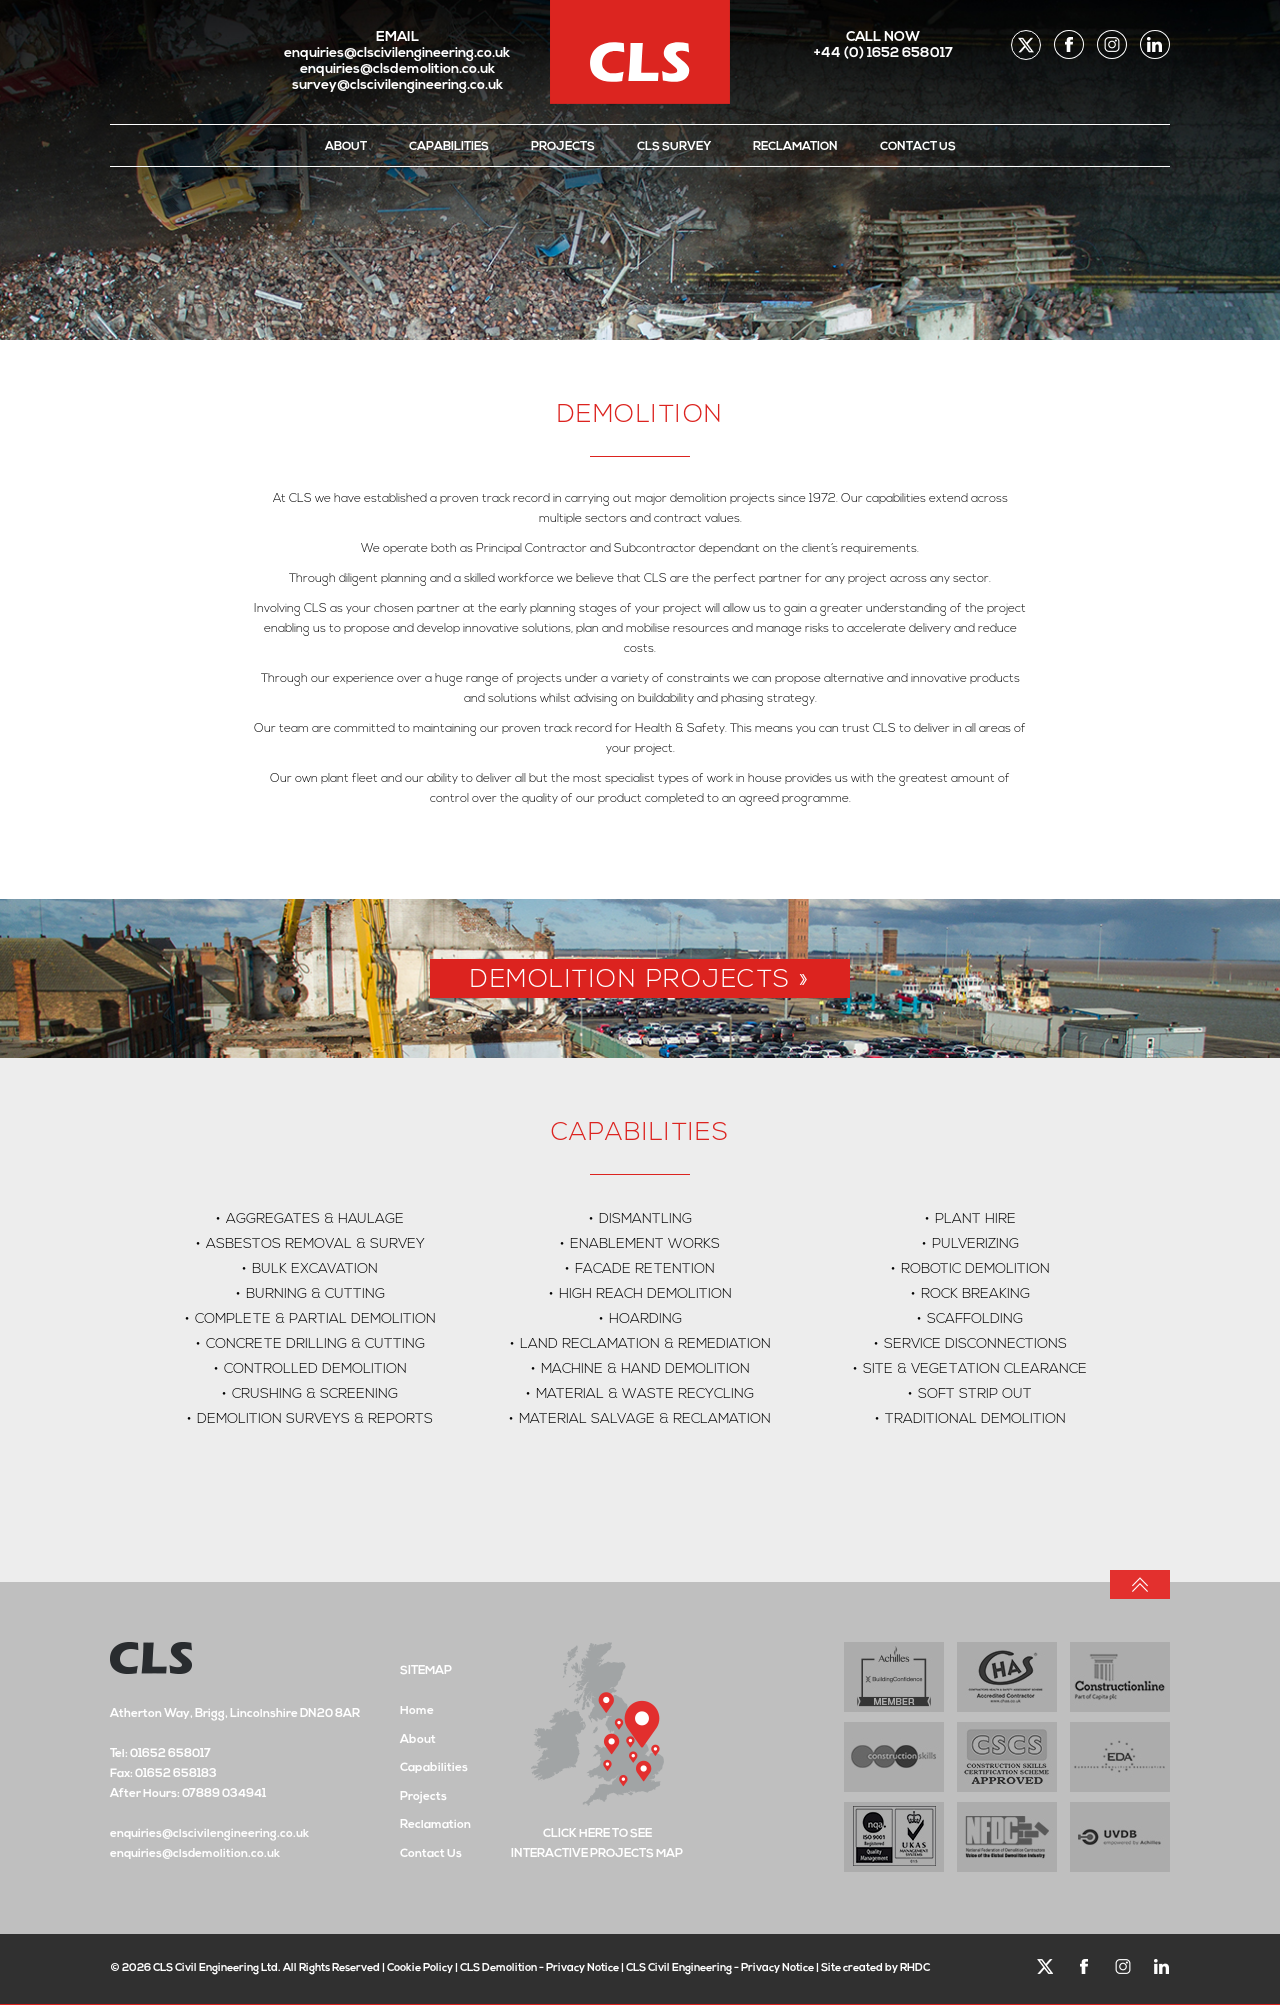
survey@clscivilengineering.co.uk (397, 85)
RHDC (915, 1968)
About (346, 147)
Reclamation (795, 147)
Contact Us (918, 147)
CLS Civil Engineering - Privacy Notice (720, 1968)
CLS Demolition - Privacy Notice (539, 1968)
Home (417, 1711)
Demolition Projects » (640, 980)
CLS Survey (674, 147)
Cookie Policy (420, 1968)
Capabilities (449, 147)
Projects (563, 147)
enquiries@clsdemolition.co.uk (397, 69)
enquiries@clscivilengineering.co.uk (397, 53)
